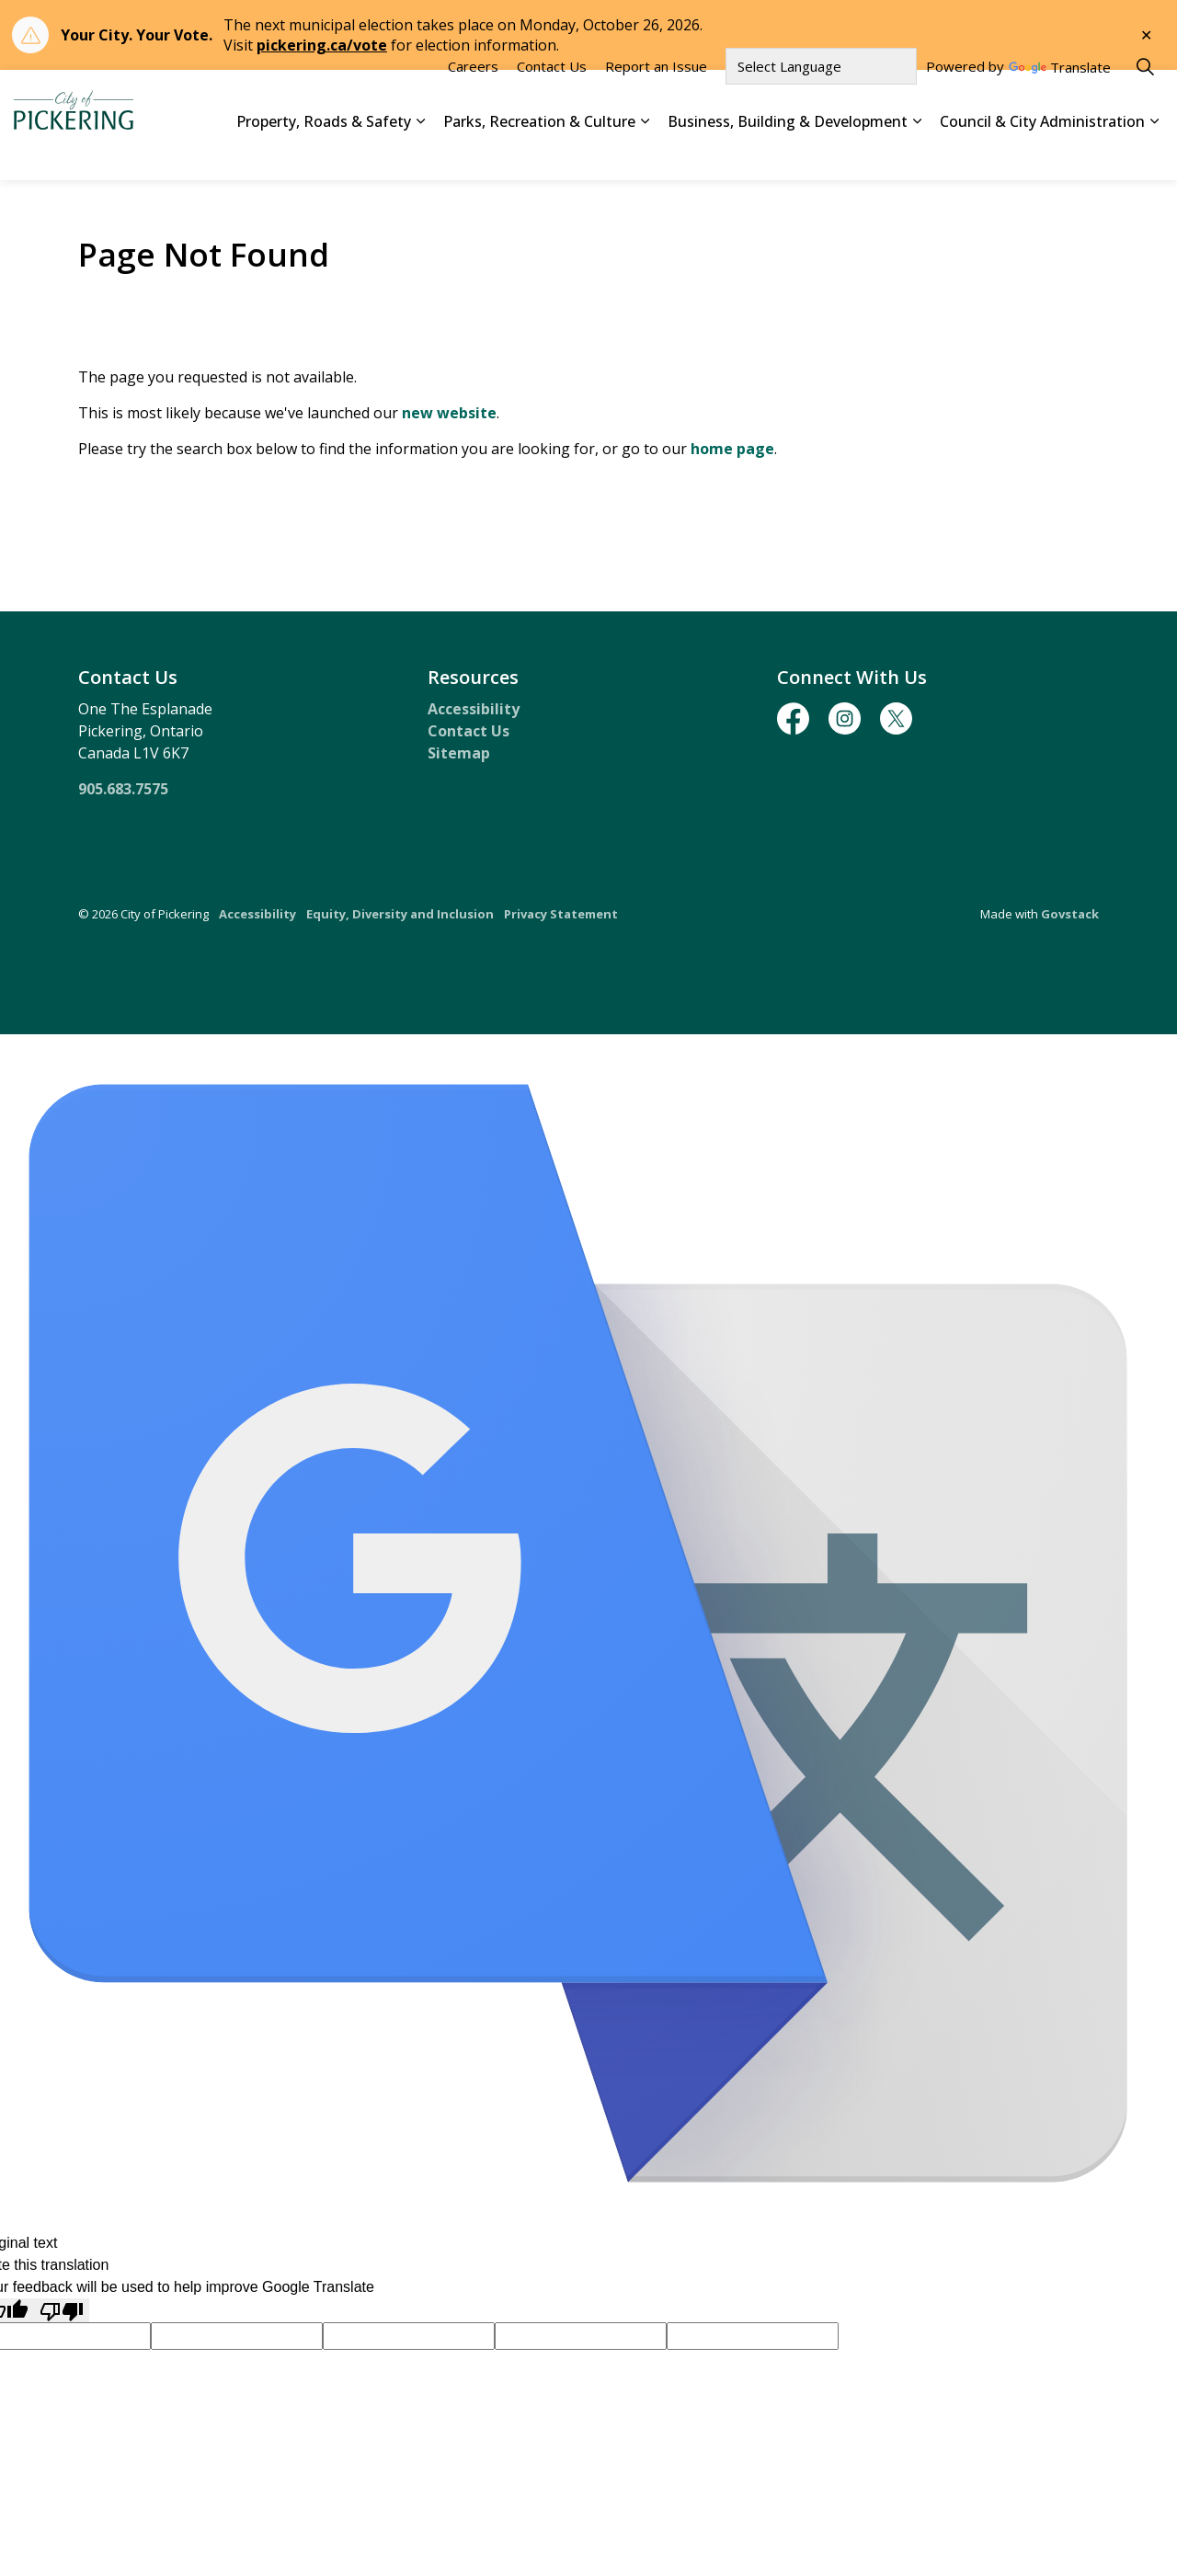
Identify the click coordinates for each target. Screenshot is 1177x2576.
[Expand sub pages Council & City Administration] (1154, 152)
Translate (1060, 100)
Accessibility (474, 709)
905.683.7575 (123, 789)
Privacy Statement (561, 914)
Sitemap (459, 753)
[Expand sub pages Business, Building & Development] (917, 152)
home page (732, 449)
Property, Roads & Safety (323, 152)
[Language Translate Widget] (821, 97)
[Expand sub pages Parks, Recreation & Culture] (644, 152)
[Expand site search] (1144, 97)
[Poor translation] (61, 2310)
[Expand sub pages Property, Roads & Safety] (420, 152)
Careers (473, 97)
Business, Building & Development (788, 152)
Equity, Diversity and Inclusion (400, 914)
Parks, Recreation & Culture (539, 152)
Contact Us (552, 97)
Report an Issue (656, 97)
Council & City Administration (1042, 152)
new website (449, 413)
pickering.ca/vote (322, 45)
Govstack (1070, 914)
